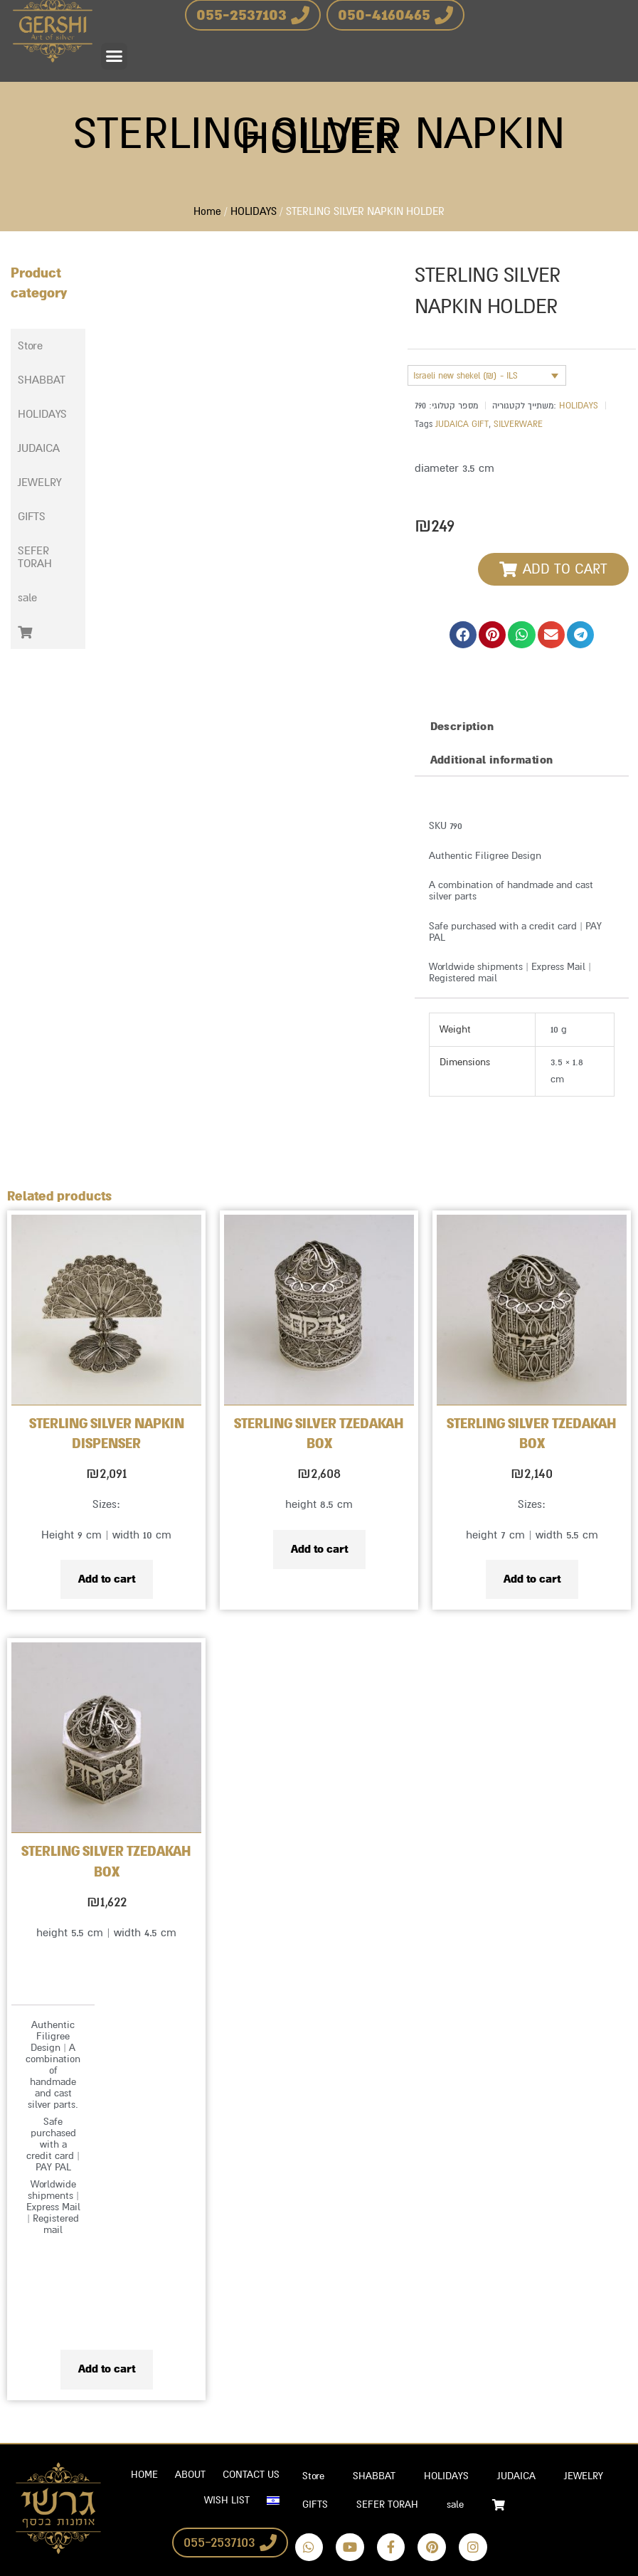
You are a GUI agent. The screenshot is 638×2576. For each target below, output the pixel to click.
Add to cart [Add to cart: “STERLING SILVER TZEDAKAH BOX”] (319, 1549)
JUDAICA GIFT (462, 424)
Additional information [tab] (491, 760)
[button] (114, 56)
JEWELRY (47, 482)
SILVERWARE (518, 424)
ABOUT (190, 2475)
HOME (144, 2475)
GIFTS (39, 516)
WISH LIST (227, 2500)
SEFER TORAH (48, 557)
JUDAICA (46, 448)
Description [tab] (462, 726)
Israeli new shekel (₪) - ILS (465, 375)
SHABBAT (49, 380)
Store (30, 346)
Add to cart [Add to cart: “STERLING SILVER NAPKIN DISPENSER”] (106, 1579)
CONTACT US (251, 2475)
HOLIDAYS (253, 212)
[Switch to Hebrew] (273, 2500)
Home (207, 212)
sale (27, 598)
